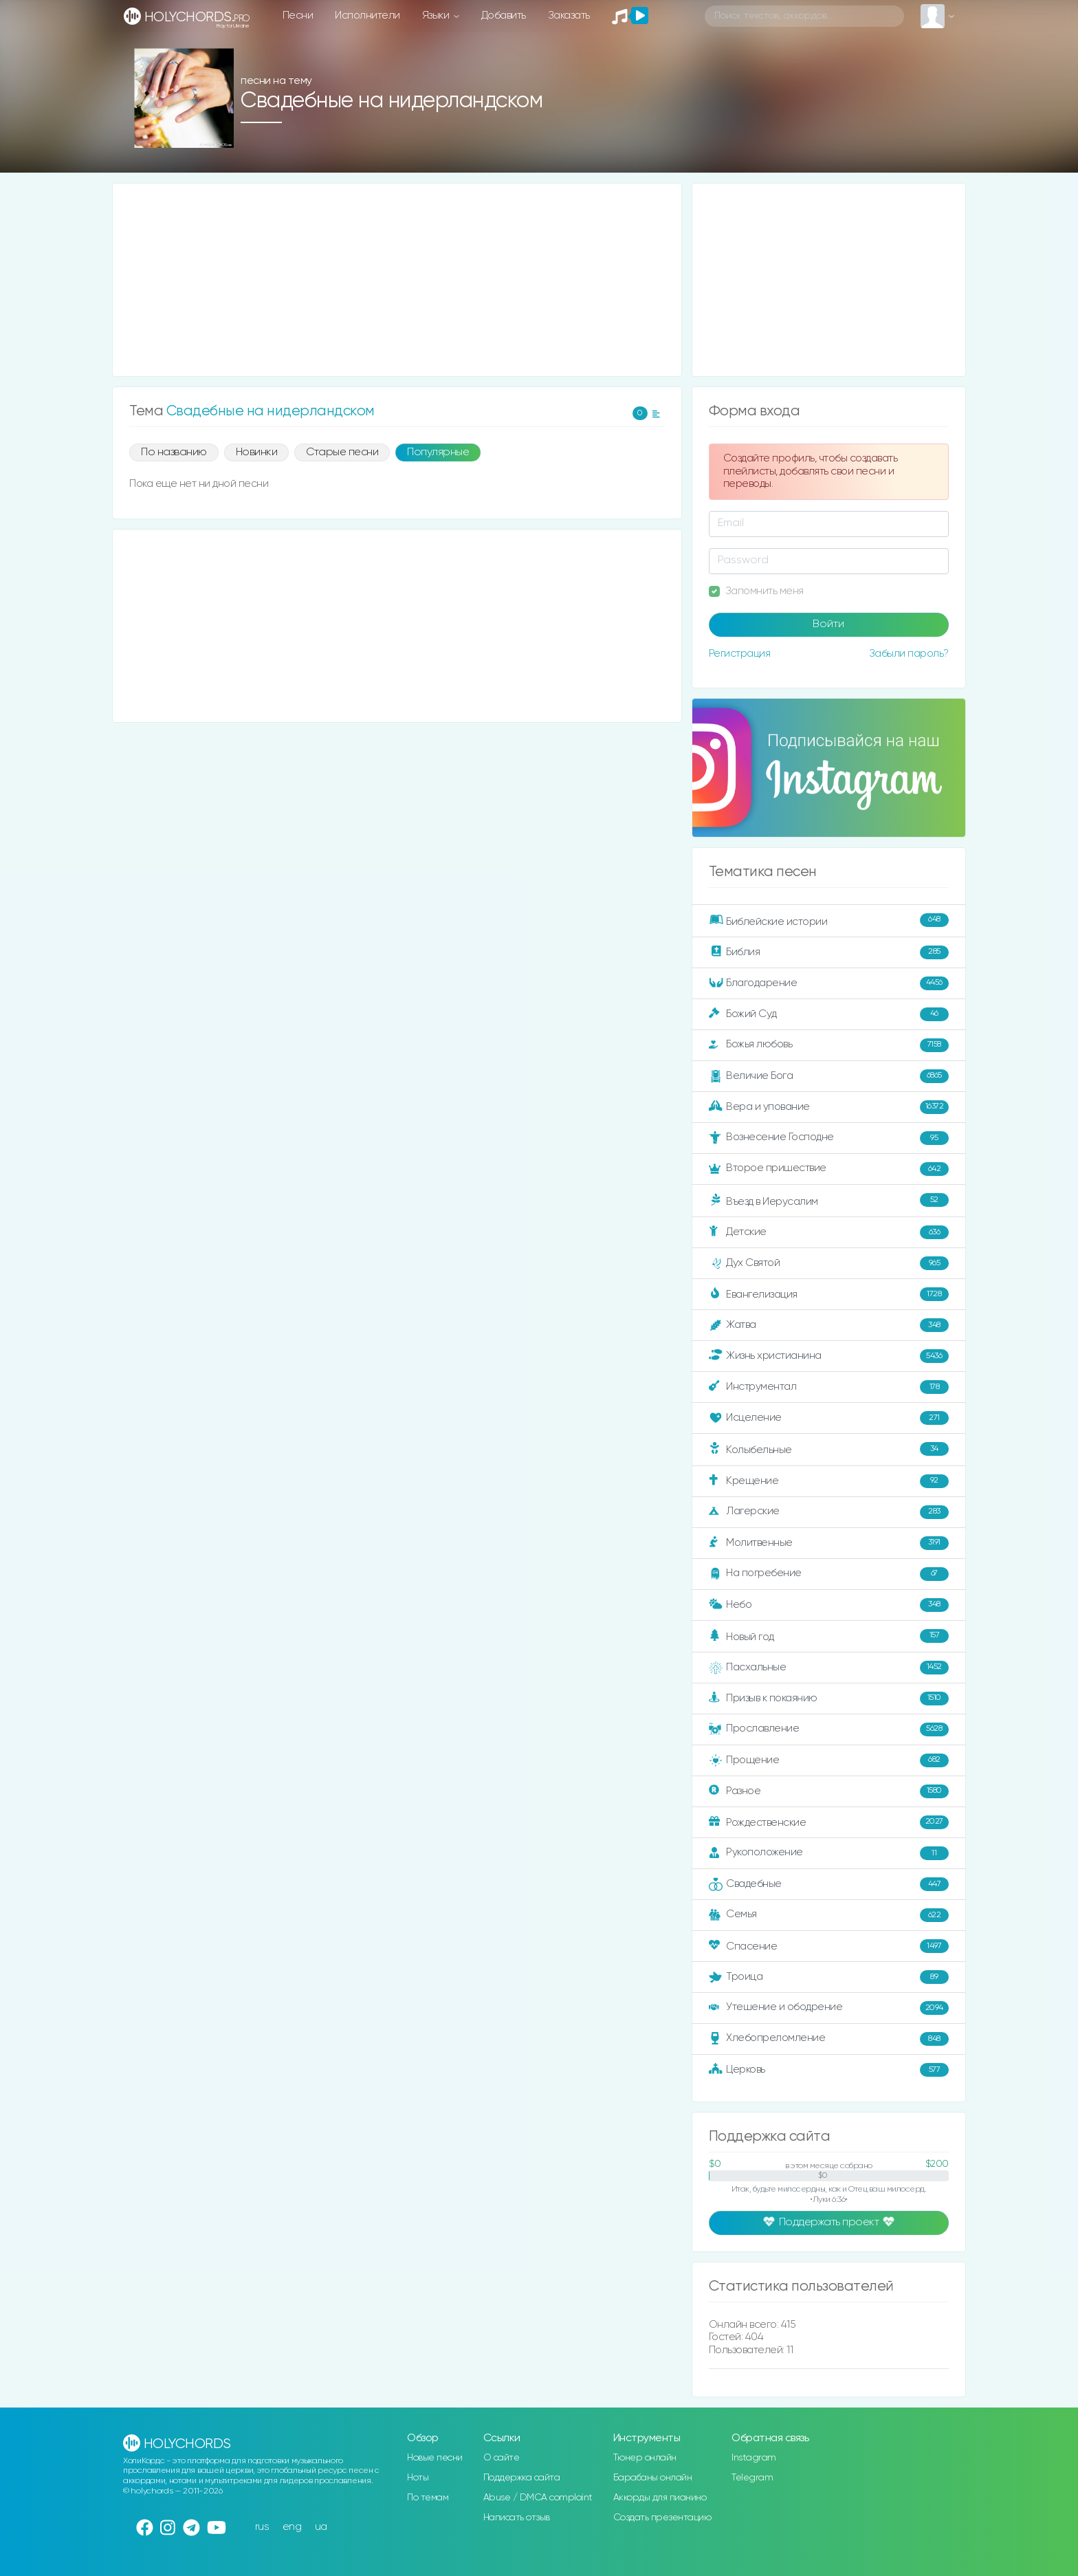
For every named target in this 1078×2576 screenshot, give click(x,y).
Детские (829, 1232)
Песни (298, 15)
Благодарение (829, 983)
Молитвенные (829, 1543)
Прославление (829, 1729)
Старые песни (342, 452)
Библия (829, 952)
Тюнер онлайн (644, 2458)
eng (292, 2527)
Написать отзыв (516, 2517)
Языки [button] (437, 15)
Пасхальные (829, 1667)
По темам (427, 2497)
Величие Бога (829, 1076)
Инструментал (829, 1387)
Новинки (257, 452)
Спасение (829, 1946)
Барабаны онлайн (652, 2477)
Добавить (503, 15)
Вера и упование (829, 1107)
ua (321, 2527)
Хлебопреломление (829, 2039)
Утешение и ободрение (829, 2008)
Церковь (829, 2070)
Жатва (829, 1325)
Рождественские (829, 1822)
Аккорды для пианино (660, 2497)
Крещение (829, 1481)
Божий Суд (829, 1014)
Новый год (829, 1636)
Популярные (438, 452)
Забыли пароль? (909, 653)
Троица (829, 1977)
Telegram (752, 2477)
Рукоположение (829, 1853)
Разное (829, 1791)
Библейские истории (829, 920)
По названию (174, 452)
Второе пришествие (829, 1169)
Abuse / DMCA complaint (538, 2497)
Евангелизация (829, 1294)
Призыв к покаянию (829, 1698)
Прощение (829, 1760)
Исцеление (829, 1418)
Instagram (754, 2458)
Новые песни (435, 2458)
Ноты (417, 2477)
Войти (828, 624)
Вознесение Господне (829, 1138)
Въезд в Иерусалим (829, 1200)
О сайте (501, 2458)
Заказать (569, 15)
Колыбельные (829, 1449)
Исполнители (367, 15)
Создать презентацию (662, 2517)
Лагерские (829, 1512)
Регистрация (740, 653)
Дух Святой (829, 1263)
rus (262, 2527)
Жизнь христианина (829, 1356)
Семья (829, 1915)
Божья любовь (829, 1045)
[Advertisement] (397, 280)
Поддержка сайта (521, 2477)
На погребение (829, 1574)
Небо (829, 1605)
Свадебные (829, 1884)
